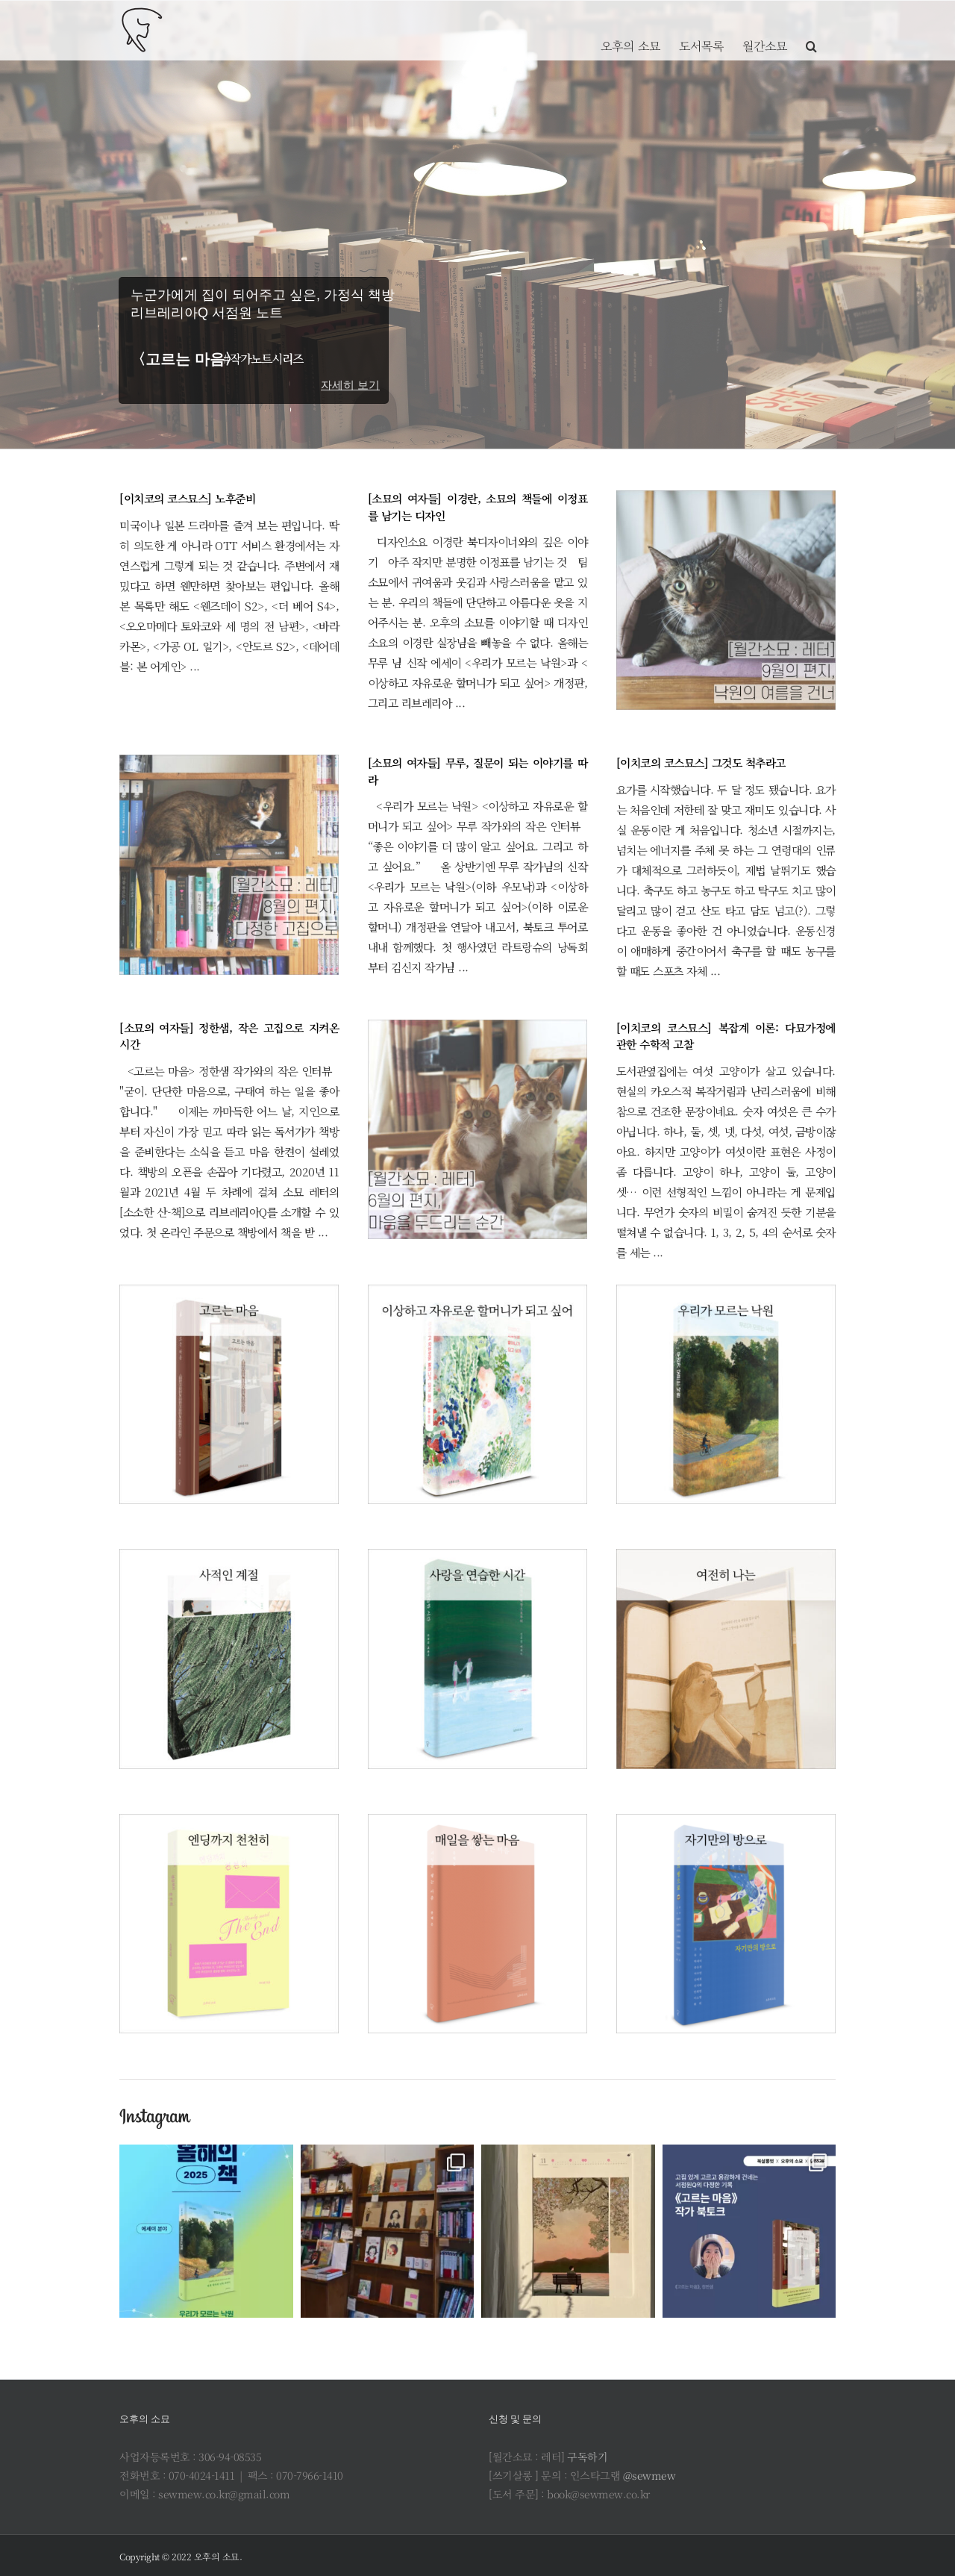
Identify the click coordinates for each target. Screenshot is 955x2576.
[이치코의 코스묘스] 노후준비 (187, 498)
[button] (811, 30)
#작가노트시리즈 (262, 358)
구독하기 (587, 2456)
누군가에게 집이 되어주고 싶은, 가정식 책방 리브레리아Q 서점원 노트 (260, 303)
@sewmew (649, 2475)
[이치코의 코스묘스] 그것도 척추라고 (701, 762)
